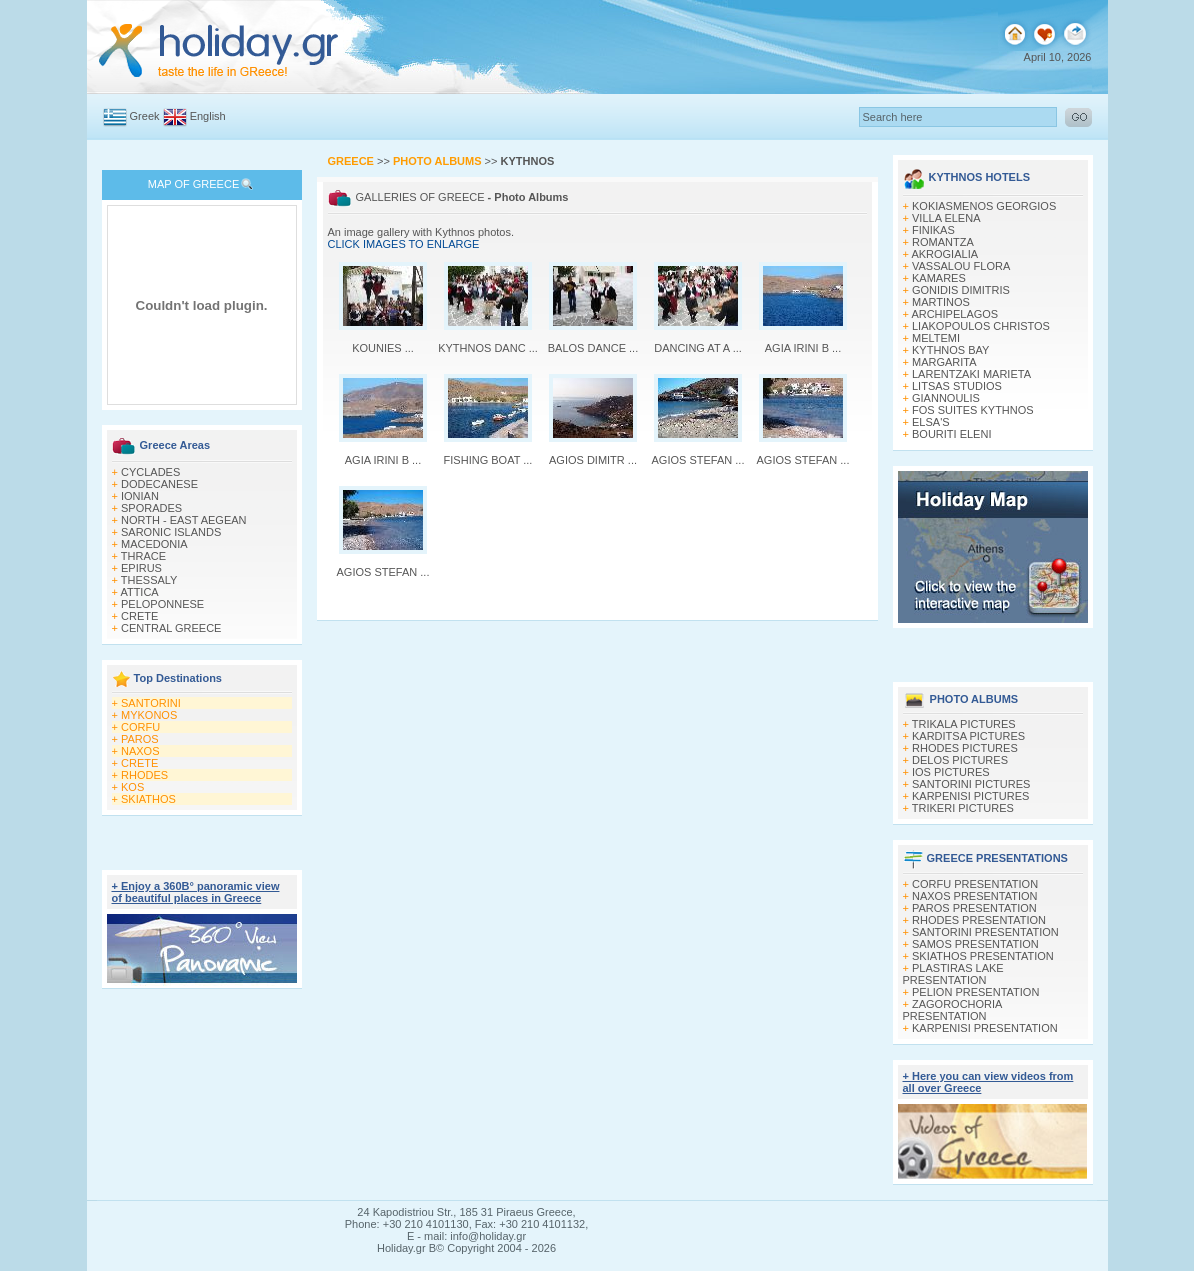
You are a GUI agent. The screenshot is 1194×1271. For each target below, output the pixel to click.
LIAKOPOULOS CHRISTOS (981, 326)
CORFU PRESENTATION (975, 884)
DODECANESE (159, 484)
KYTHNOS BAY (950, 350)
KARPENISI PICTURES (970, 796)
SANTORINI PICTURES (971, 784)
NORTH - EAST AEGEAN (184, 520)
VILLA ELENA (946, 218)
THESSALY (149, 580)
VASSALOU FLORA (961, 266)
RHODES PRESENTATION (979, 920)
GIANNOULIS (946, 398)
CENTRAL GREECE (171, 628)
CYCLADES (150, 472)
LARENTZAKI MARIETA (971, 374)
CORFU (140, 727)
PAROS (140, 739)
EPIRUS (141, 568)
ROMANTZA (943, 242)
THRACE (143, 556)
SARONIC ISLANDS (171, 532)
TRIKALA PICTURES (964, 724)
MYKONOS (149, 715)
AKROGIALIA (944, 254)
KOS (132, 787)
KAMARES (939, 278)
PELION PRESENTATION (975, 992)
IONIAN (140, 496)
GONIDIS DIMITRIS (961, 290)
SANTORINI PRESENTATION (985, 932)
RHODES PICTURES (965, 748)
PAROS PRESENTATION (974, 908)
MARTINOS (941, 302)
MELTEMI (936, 338)
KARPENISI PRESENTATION (985, 1028)
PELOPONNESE (162, 604)
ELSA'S (931, 422)
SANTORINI (151, 703)
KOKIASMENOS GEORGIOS (984, 206)
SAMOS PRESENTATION (975, 944)
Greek (145, 116)
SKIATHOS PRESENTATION (983, 956)
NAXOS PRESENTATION (975, 896)
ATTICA (139, 592)
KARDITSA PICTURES (968, 736)
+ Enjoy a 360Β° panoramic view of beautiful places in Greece (196, 892)
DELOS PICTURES (960, 760)
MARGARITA (944, 362)
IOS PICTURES (951, 772)
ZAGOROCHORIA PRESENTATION (952, 1010)
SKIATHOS (148, 799)
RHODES (144, 775)
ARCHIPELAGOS (954, 314)
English (208, 116)
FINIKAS (933, 230)
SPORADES (151, 508)
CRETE (139, 616)
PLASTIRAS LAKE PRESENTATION (953, 974)
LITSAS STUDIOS (957, 386)
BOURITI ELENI (951, 434)
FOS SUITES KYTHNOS (973, 410)
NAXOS (140, 751)
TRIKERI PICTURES (963, 808)
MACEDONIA (154, 544)
